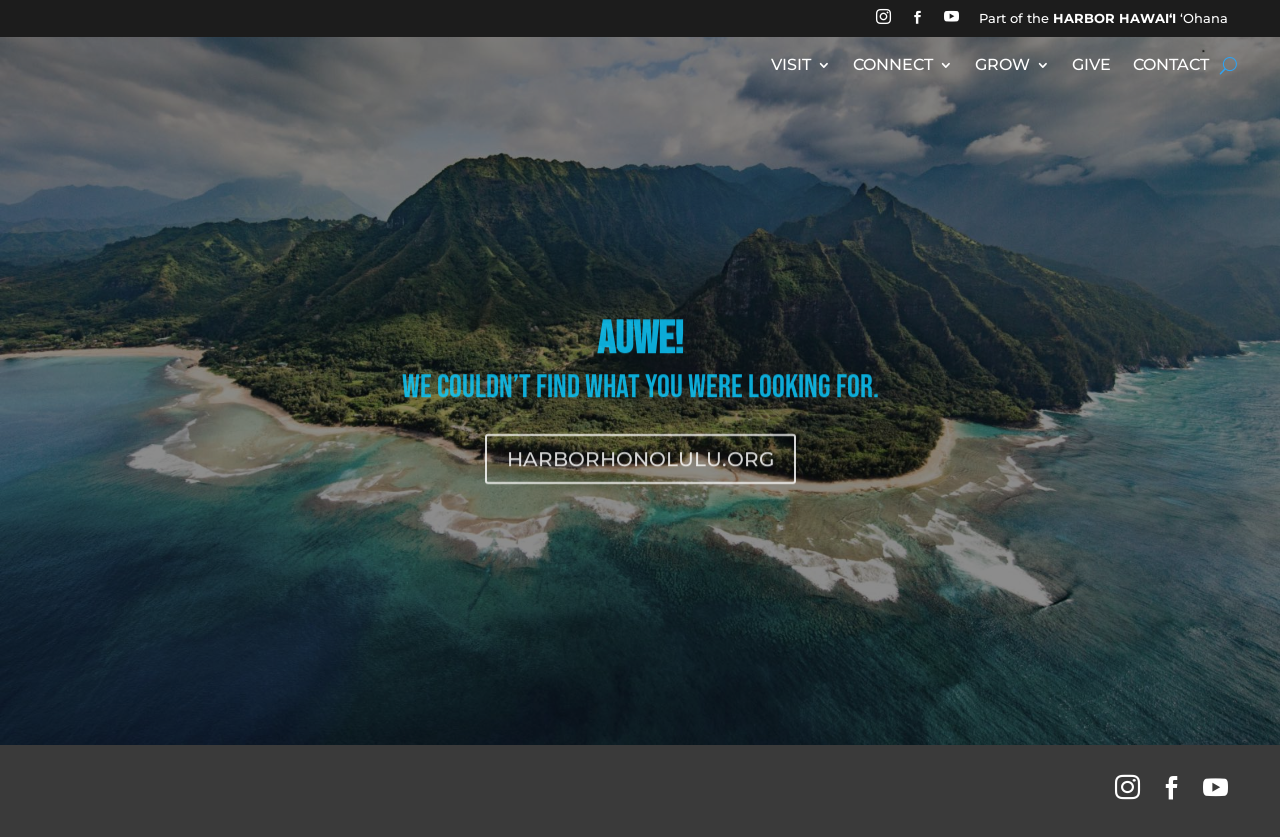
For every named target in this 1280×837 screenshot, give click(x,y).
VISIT (791, 66)
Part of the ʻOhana (1103, 18)
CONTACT (1171, 66)
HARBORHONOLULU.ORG (640, 497)
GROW (1002, 66)
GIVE (1091, 66)
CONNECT (893, 66)
